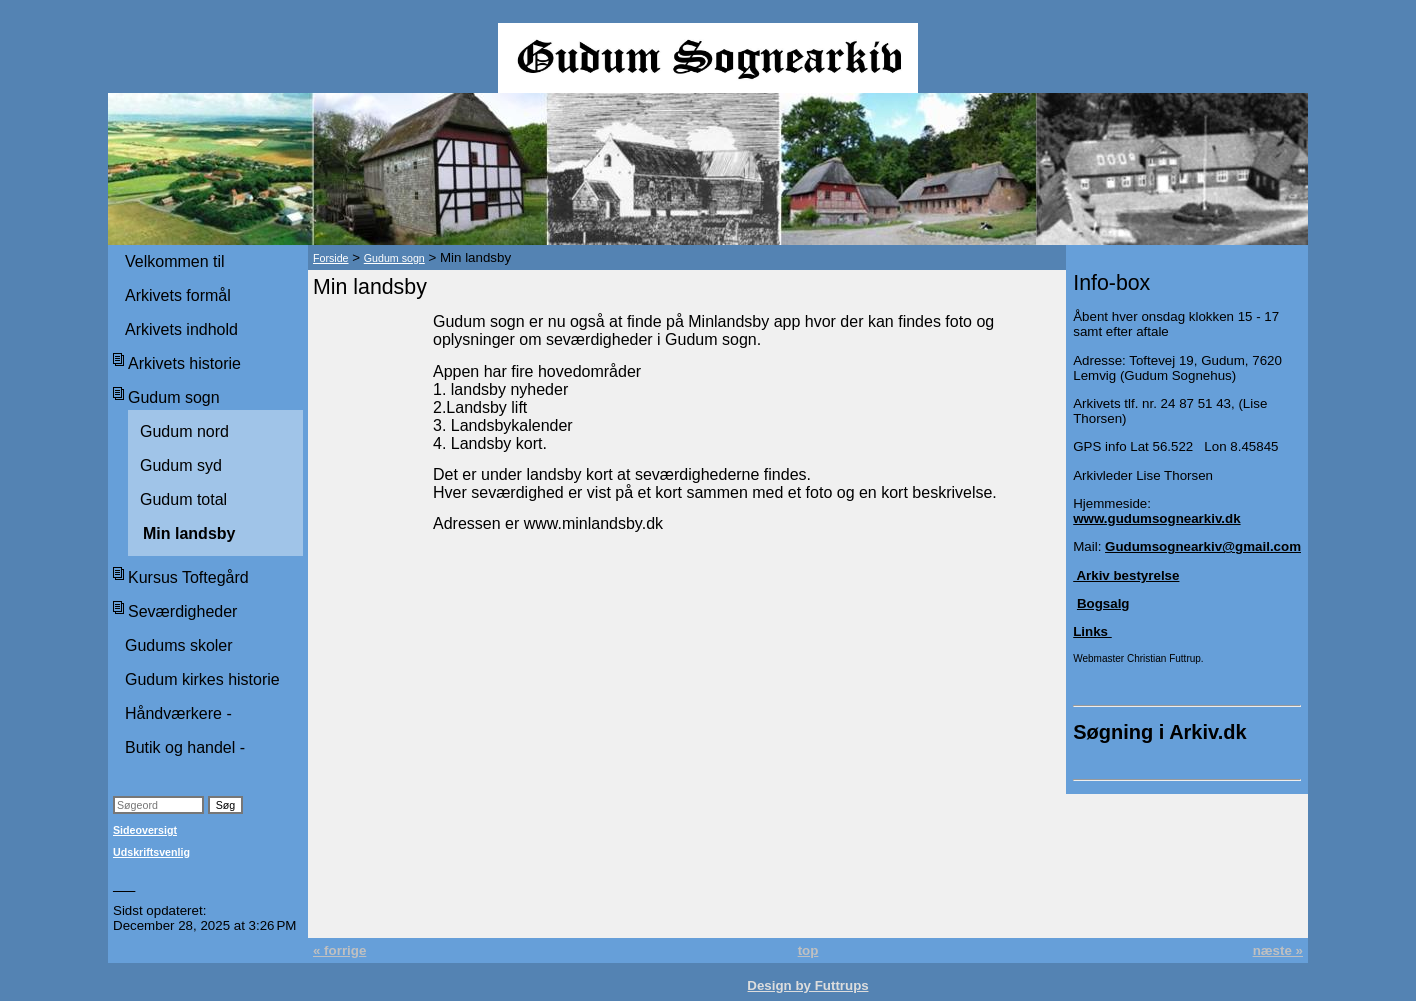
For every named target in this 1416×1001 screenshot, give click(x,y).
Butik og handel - (185, 747)
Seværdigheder (182, 611)
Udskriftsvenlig (151, 852)
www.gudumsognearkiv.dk (1156, 518)
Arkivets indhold (181, 329)
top (808, 950)
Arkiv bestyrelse (1126, 575)
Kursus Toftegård (188, 577)
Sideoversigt (145, 830)
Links (1092, 631)
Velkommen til (175, 261)
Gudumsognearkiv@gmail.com (1203, 546)
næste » (1278, 950)
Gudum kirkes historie (202, 679)
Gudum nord (184, 431)
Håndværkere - (178, 713)
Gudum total (183, 499)
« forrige (339, 950)
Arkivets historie (184, 363)
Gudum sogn (174, 397)
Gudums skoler (179, 645)
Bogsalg (1103, 603)
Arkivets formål (178, 295)
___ (124, 885)
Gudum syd (181, 465)
